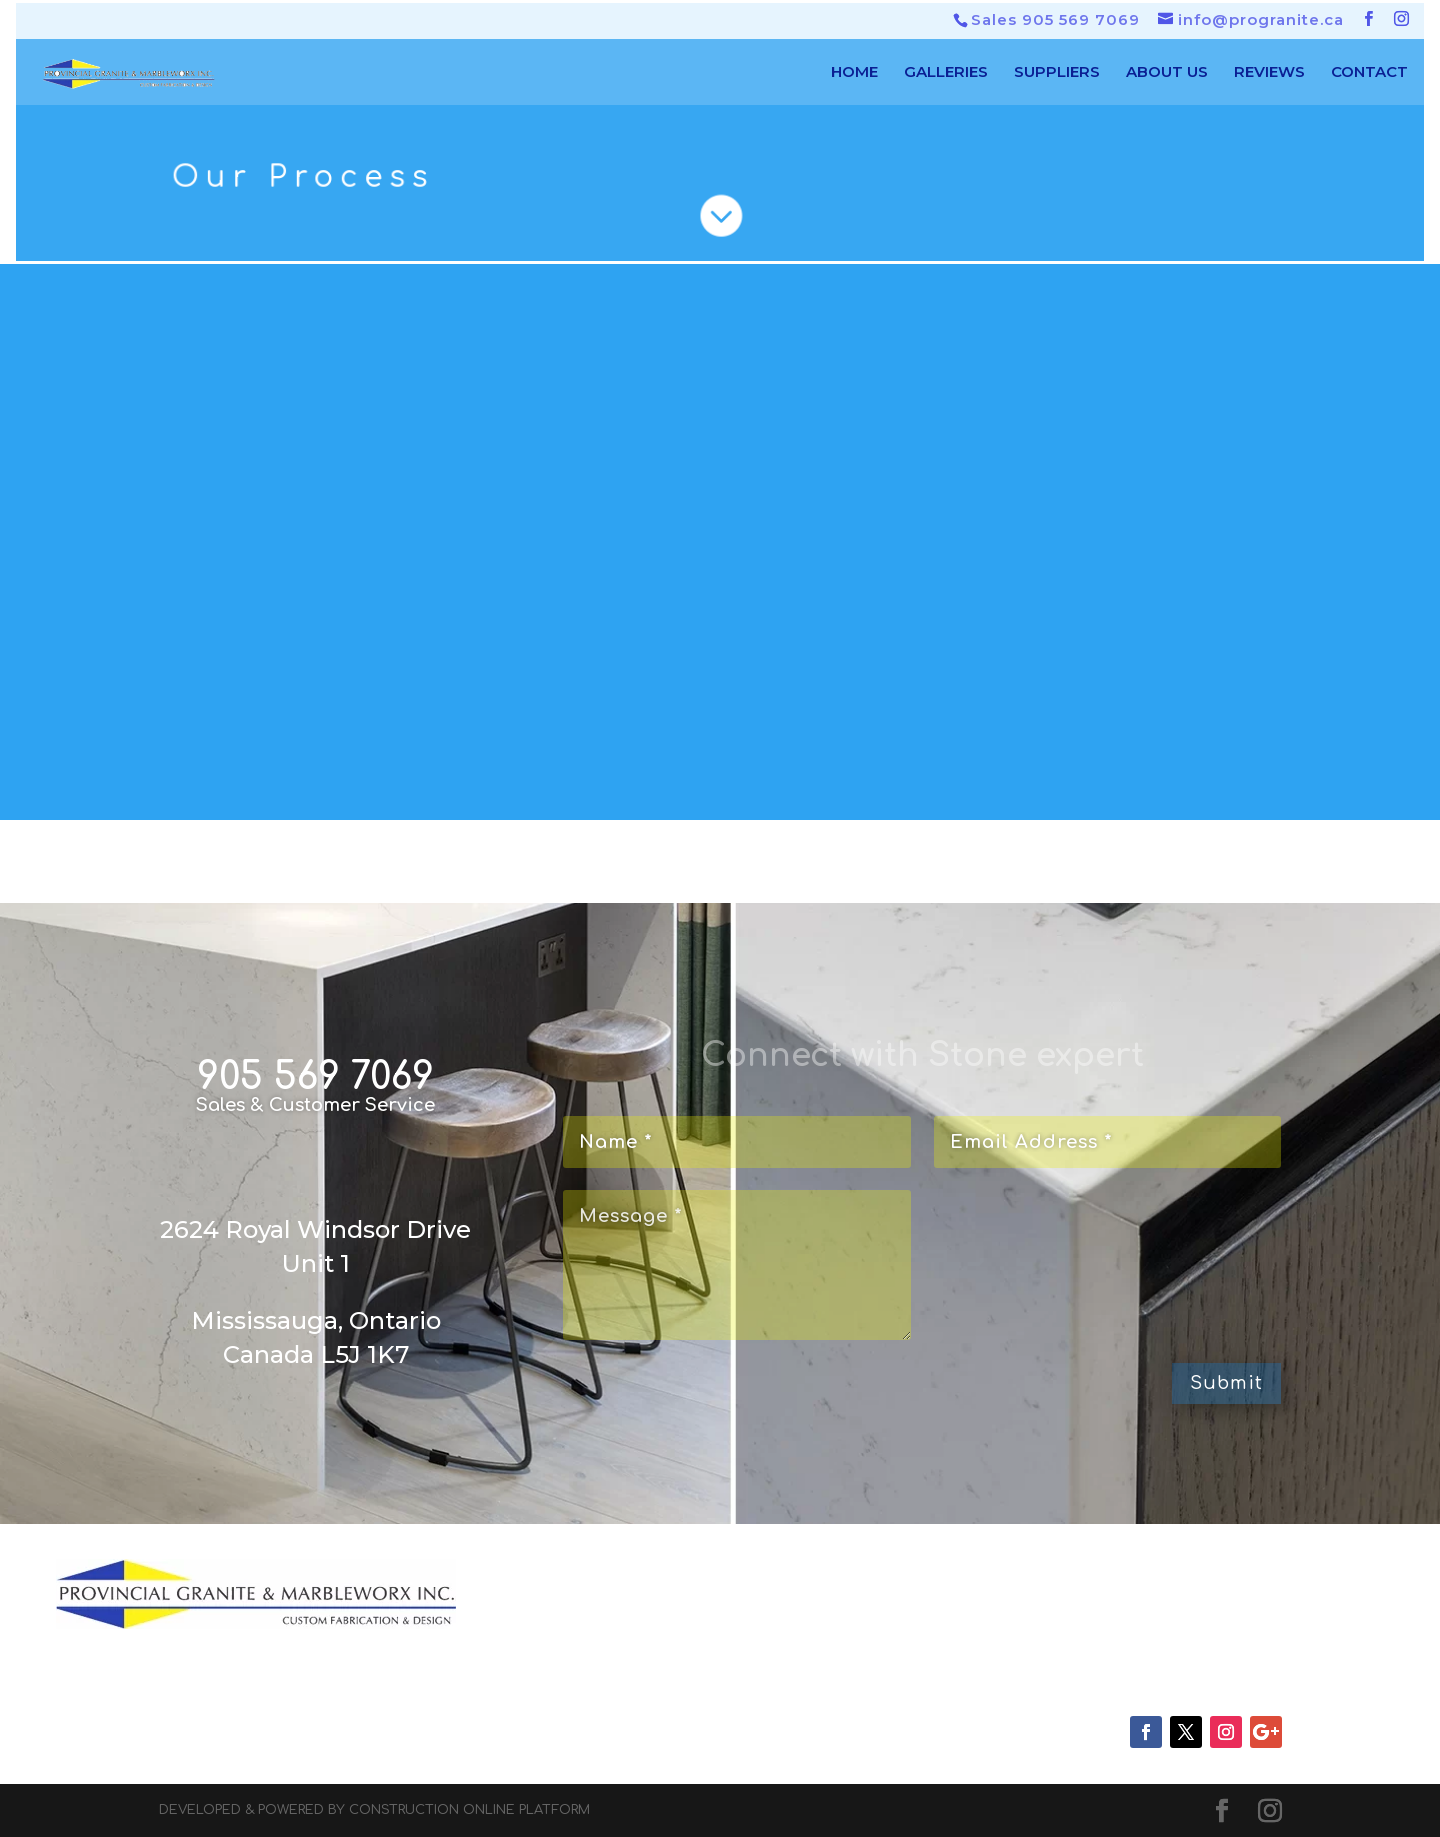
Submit (1226, 1383)
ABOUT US (1167, 73)
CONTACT (1369, 73)
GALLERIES (946, 73)
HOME (854, 73)
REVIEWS (1269, 73)
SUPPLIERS (1057, 73)
